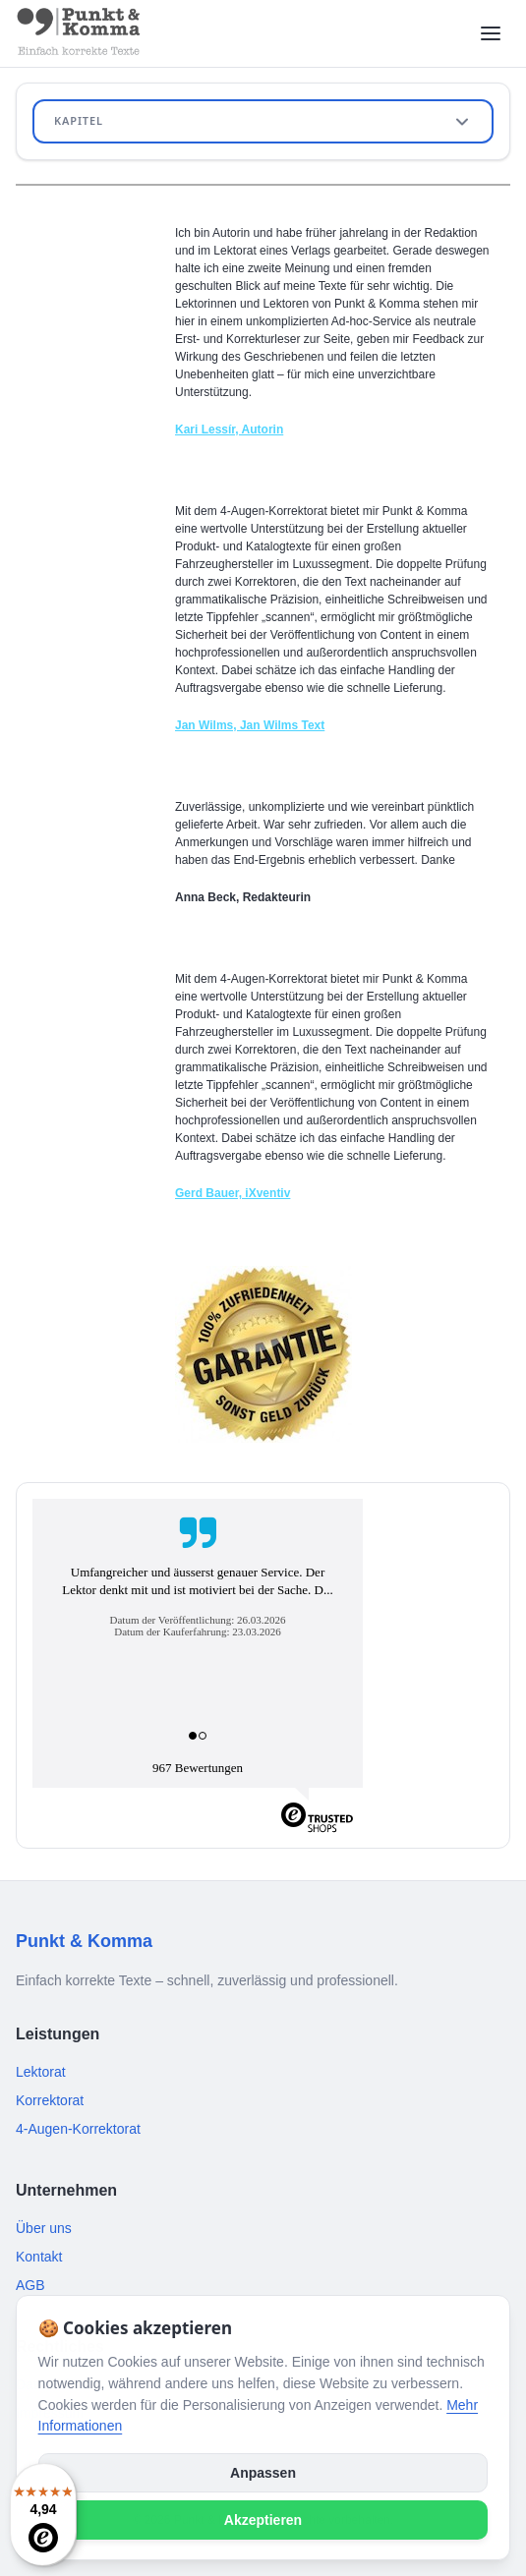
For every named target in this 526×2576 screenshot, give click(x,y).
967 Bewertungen (197, 1767)
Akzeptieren (263, 2520)
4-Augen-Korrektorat (78, 2129)
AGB (30, 2285)
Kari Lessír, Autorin (229, 429)
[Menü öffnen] (490, 33)
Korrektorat (50, 2100)
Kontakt (39, 2256)
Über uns (44, 2228)
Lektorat (41, 2072)
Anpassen (263, 2473)
